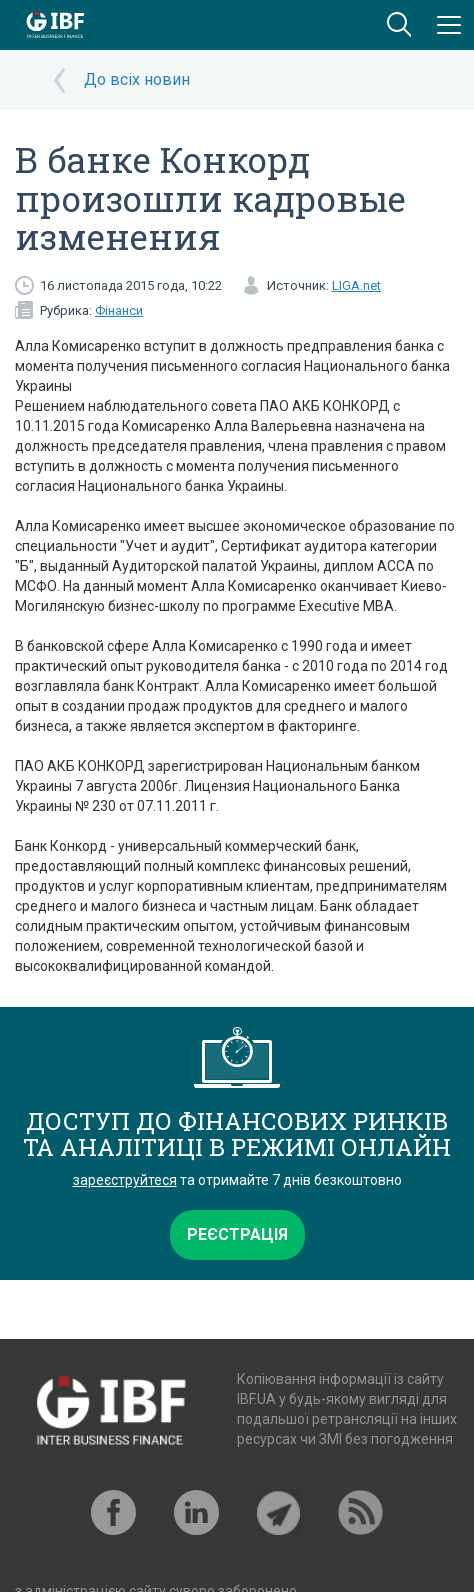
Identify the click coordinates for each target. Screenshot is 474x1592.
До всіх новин (137, 79)
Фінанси (119, 310)
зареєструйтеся (125, 1180)
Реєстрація (237, 1234)
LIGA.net (356, 285)
